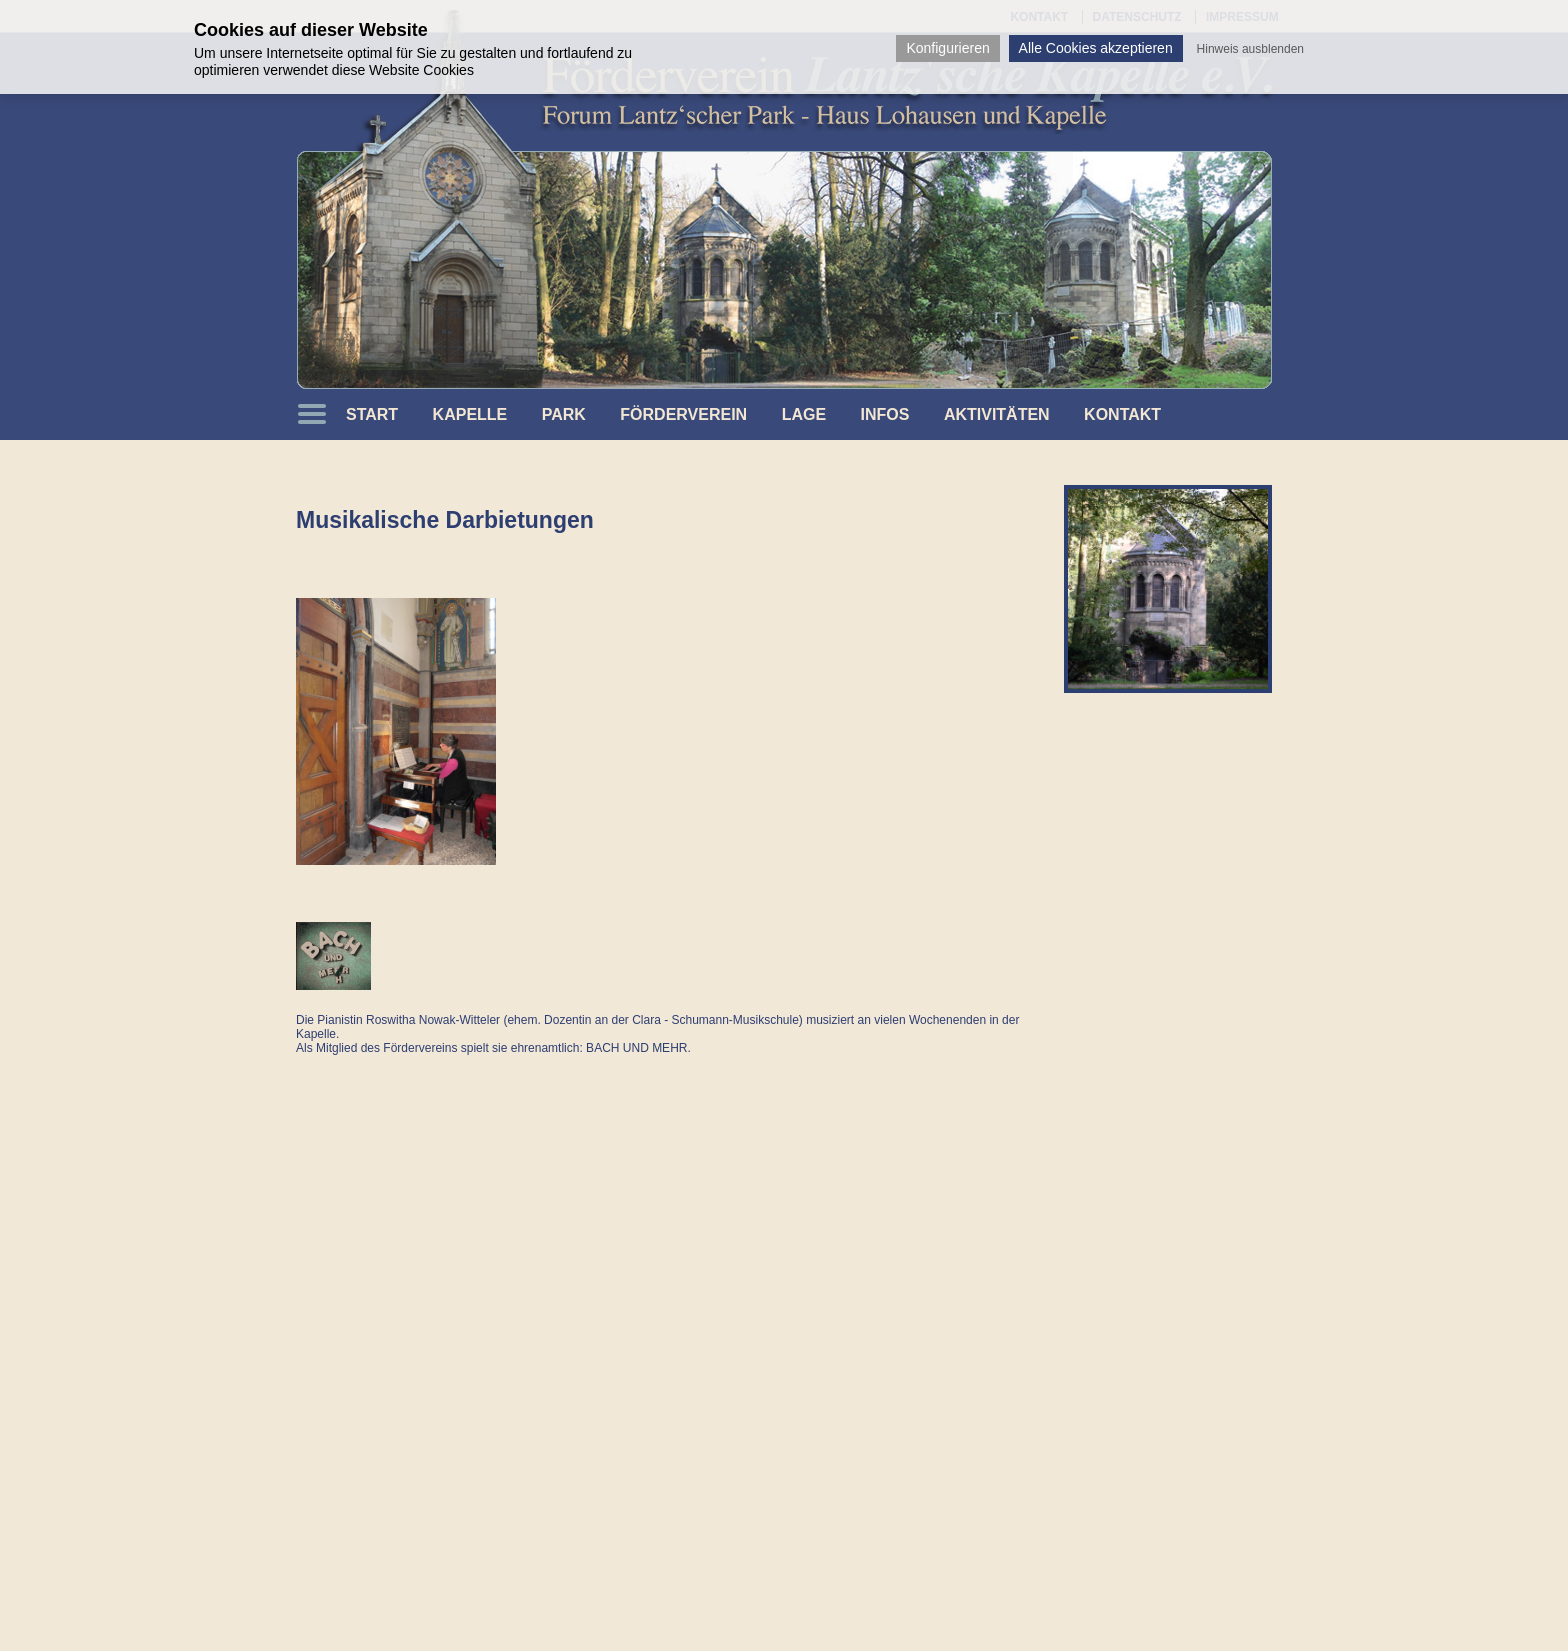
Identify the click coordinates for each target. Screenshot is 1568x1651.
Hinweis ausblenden (1250, 49)
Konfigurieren (947, 48)
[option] (1168, 589)
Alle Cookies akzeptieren (1096, 48)
